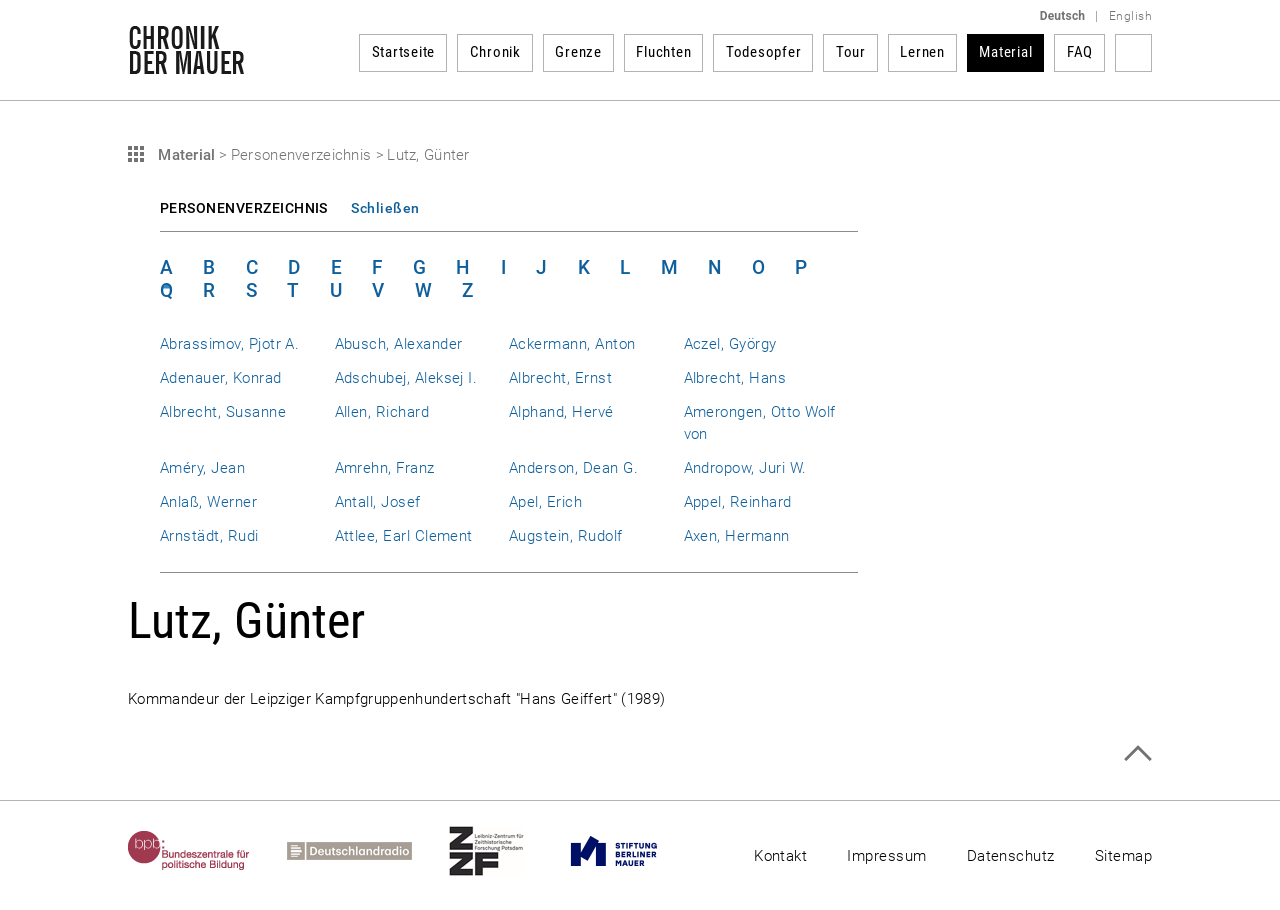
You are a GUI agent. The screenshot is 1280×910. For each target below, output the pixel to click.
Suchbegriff (1133, 53)
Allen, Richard (382, 412)
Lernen (922, 52)
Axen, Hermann (737, 536)
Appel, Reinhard (738, 502)
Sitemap (1123, 856)
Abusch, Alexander (399, 344)
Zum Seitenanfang (1137, 753)
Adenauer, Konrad (221, 378)
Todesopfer (764, 52)
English (1130, 16)
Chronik (495, 52)
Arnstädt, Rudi (209, 536)
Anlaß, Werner (208, 502)
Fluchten (663, 52)
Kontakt (780, 856)
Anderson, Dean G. (573, 468)
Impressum (886, 856)
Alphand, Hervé (561, 412)
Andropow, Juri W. (745, 468)
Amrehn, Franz (385, 468)
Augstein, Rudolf (566, 536)
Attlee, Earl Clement (404, 536)
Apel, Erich (545, 502)
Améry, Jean (202, 468)
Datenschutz (1011, 856)
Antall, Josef (378, 502)
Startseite (404, 52)
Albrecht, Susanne (223, 412)
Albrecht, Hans (735, 378)
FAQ (1080, 52)
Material (1005, 52)
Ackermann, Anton (572, 344)
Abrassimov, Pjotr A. (229, 344)
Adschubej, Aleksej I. (406, 378)
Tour (851, 52)
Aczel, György (730, 344)
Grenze (578, 52)
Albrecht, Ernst (560, 378)
